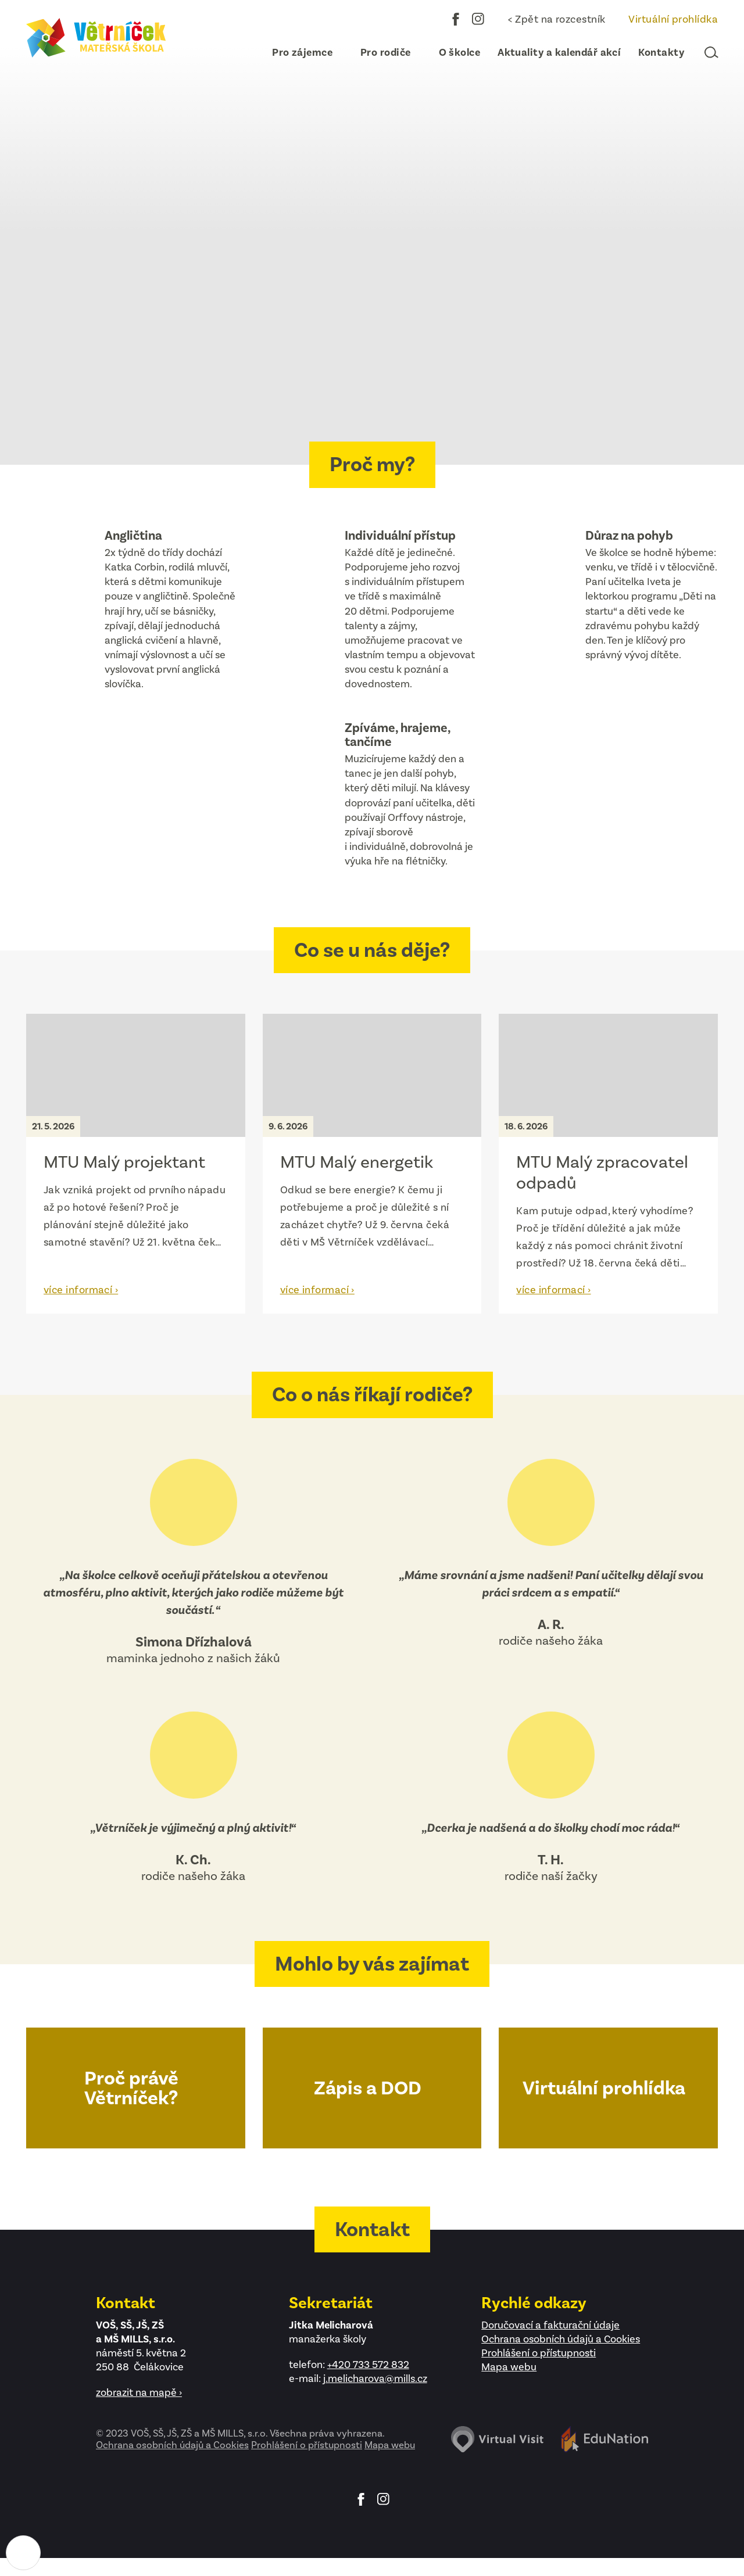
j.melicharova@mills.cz (375, 2378)
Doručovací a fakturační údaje (550, 2325)
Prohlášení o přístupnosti (538, 2353)
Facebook (455, 19)
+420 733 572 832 (368, 2364)
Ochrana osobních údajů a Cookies (560, 2339)
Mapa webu (508, 2366)
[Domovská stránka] (96, 38)
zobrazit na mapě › (139, 2392)
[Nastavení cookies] (23, 2552)
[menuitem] (297, 52)
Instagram (478, 19)
